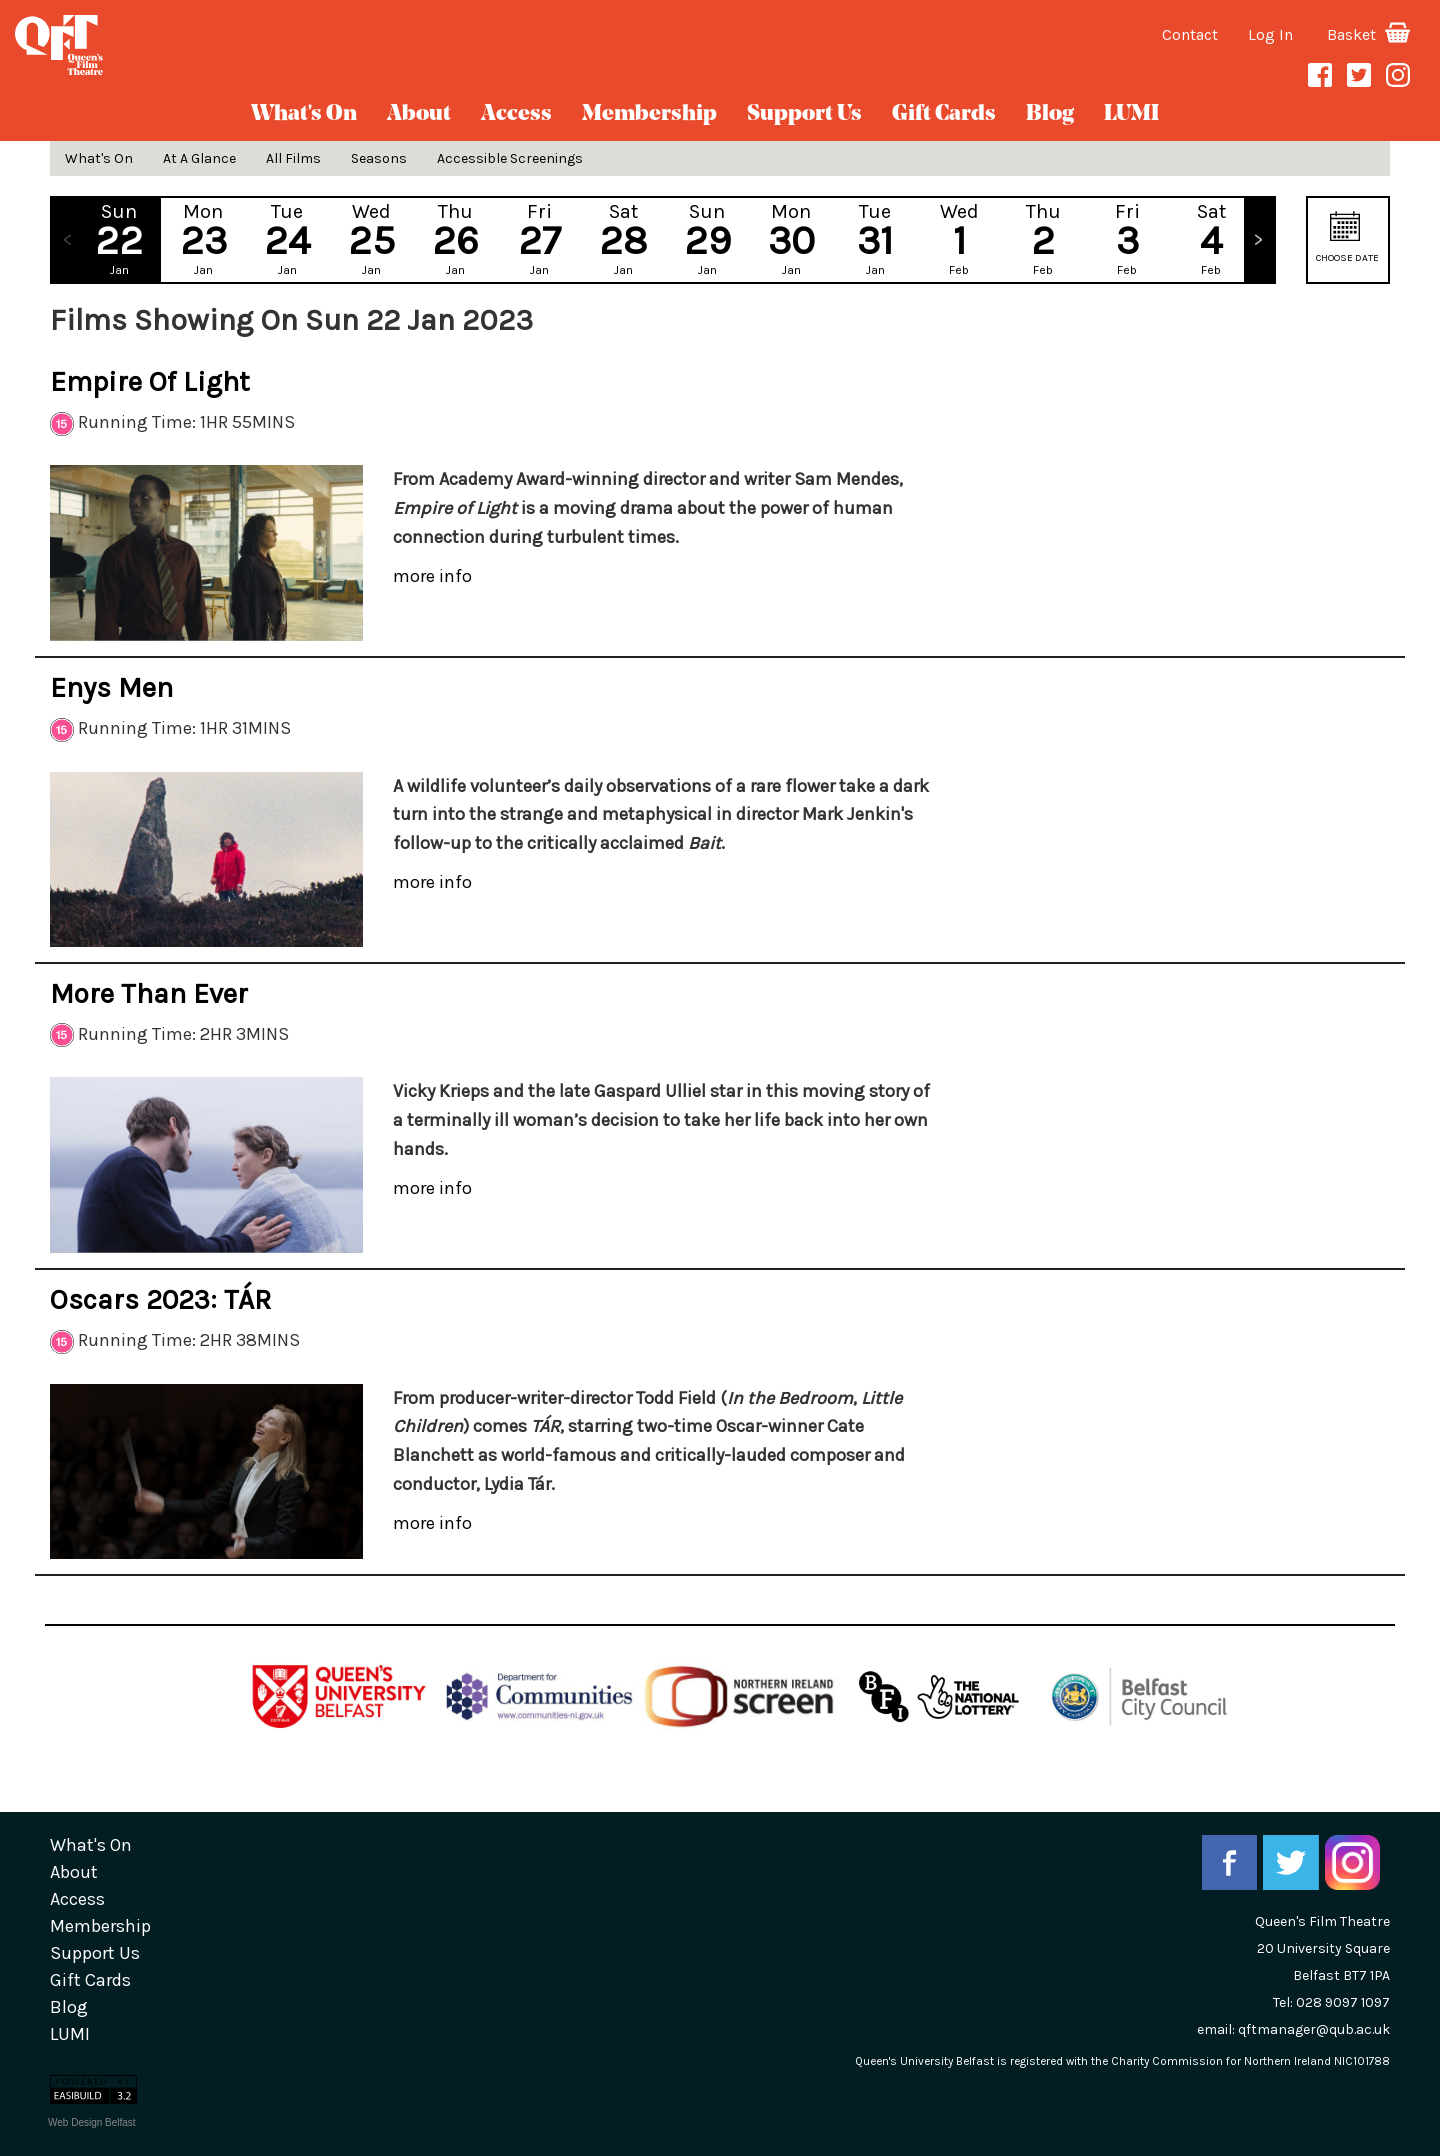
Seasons (379, 158)
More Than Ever (149, 993)
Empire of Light (150, 381)
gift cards (944, 114)
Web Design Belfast (92, 2122)
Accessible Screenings (510, 158)
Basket (1368, 34)
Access (516, 114)
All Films (293, 158)
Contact (1190, 34)
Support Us (804, 114)
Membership (649, 114)
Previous (67, 240)
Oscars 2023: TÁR (160, 1299)
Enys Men (111, 687)
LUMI (1131, 114)
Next (1259, 240)
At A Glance (199, 158)
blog (1050, 114)
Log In (1270, 34)
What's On (304, 114)
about (419, 114)
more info (432, 576)
